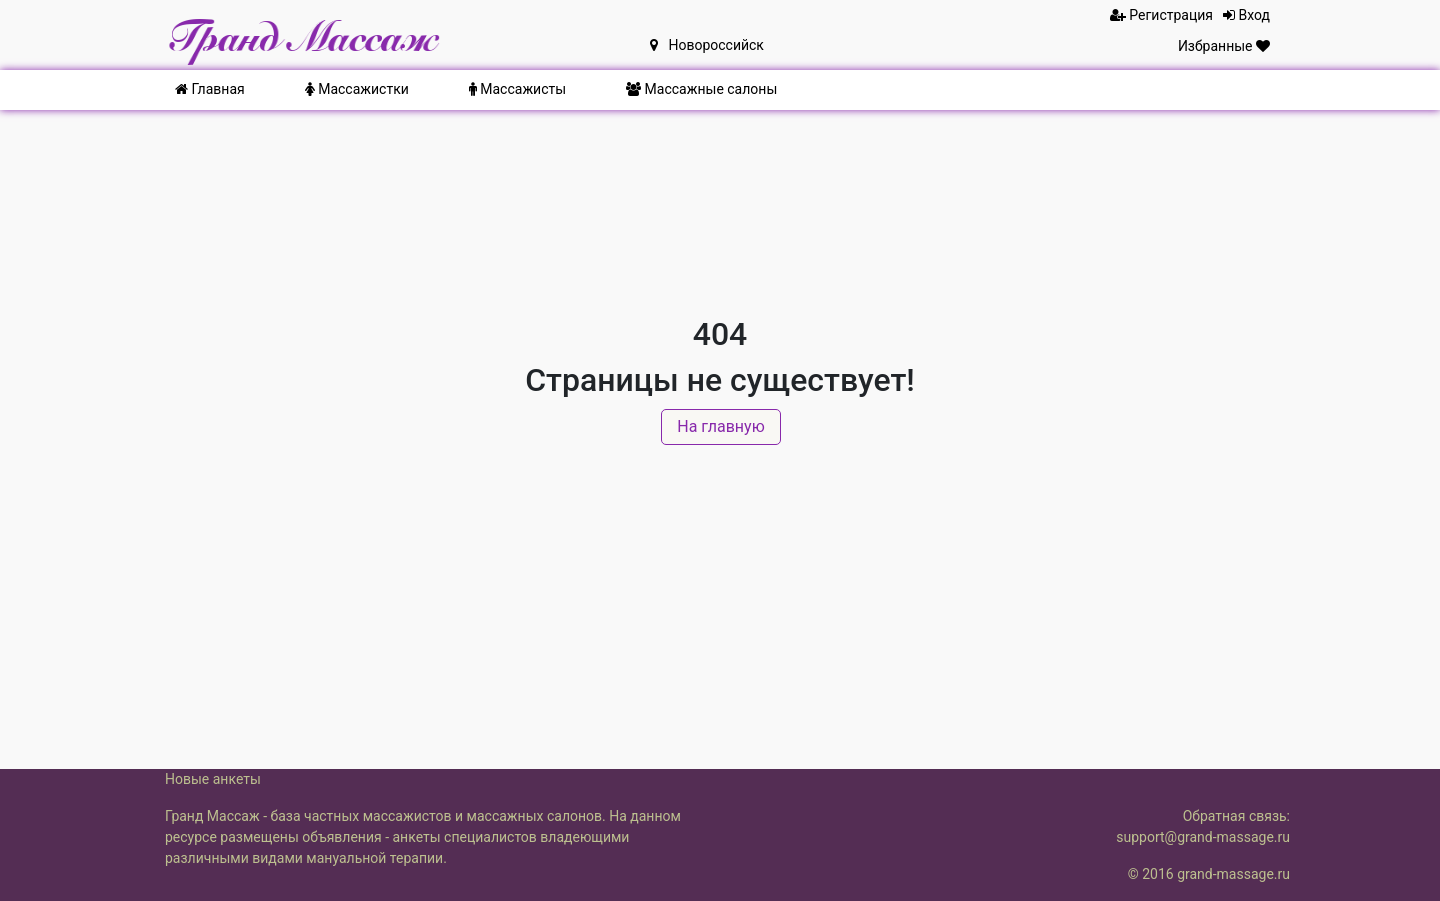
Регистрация (1161, 15)
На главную (720, 426)
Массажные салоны (701, 89)
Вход (1246, 15)
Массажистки (357, 89)
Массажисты (517, 89)
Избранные (1224, 46)
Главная (210, 89)
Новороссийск (707, 45)
